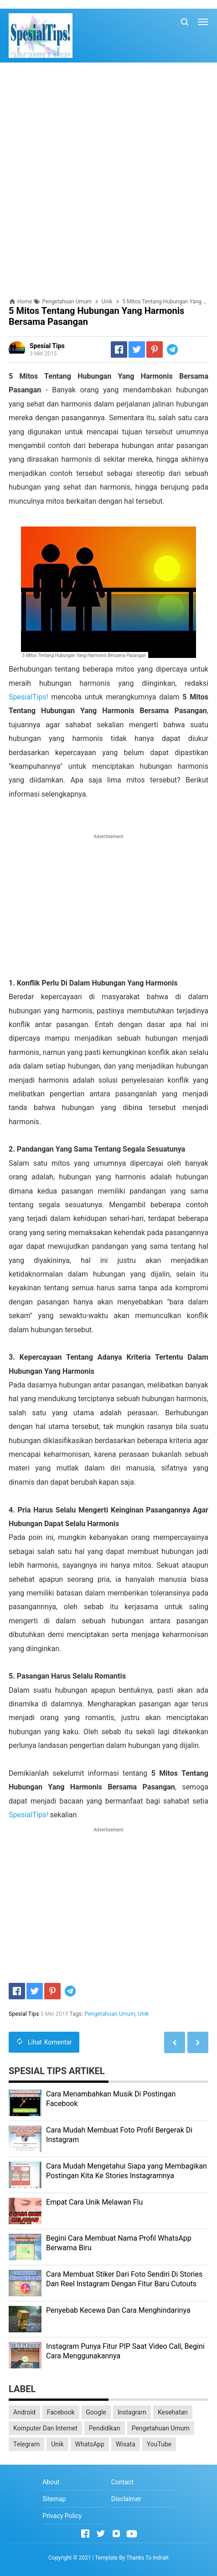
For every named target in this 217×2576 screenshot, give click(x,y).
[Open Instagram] (116, 2533)
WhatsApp (89, 2444)
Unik (143, 2014)
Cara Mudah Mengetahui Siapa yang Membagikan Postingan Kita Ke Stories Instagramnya (126, 2171)
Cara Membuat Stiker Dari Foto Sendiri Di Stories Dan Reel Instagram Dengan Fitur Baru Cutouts (124, 2279)
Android (24, 2412)
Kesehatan (173, 2412)
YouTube (159, 2444)
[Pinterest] (154, 349)
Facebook (61, 2412)
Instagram (132, 2412)
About (50, 2482)
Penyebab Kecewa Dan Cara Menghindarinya (118, 2310)
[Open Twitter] (100, 2533)
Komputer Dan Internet (45, 2428)
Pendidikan (104, 2428)
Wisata (125, 2444)
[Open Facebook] (85, 2533)
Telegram (26, 2444)
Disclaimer (126, 2499)
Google (96, 2412)
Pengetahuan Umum (109, 2014)
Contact (122, 2482)
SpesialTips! (28, 697)
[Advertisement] (108, 180)
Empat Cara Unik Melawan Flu (94, 2202)
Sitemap (54, 2499)
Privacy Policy (62, 2515)
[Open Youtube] (131, 2533)
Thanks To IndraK (147, 2558)
